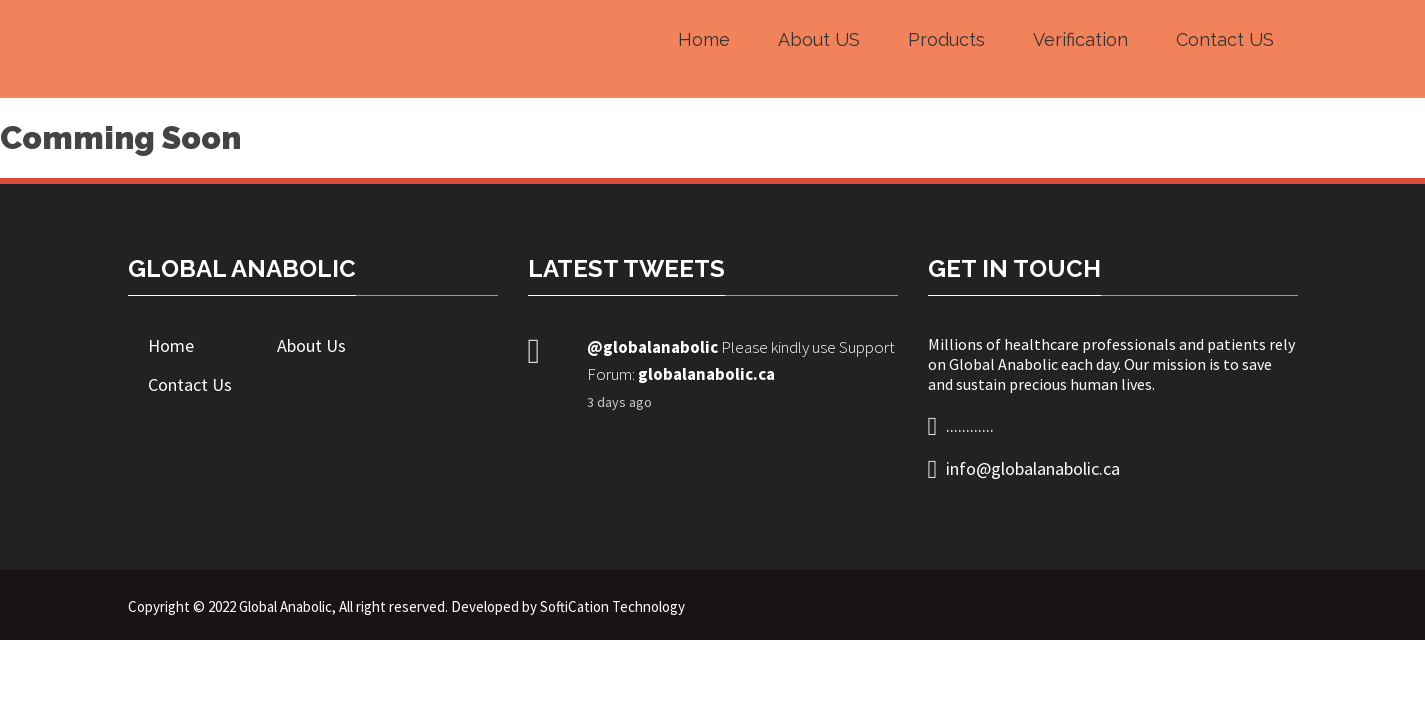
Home (704, 39)
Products (946, 39)
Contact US (1225, 39)
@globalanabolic (652, 347)
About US (819, 39)
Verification (1080, 39)
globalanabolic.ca (706, 374)
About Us (311, 345)
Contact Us (190, 384)
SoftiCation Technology (612, 606)
